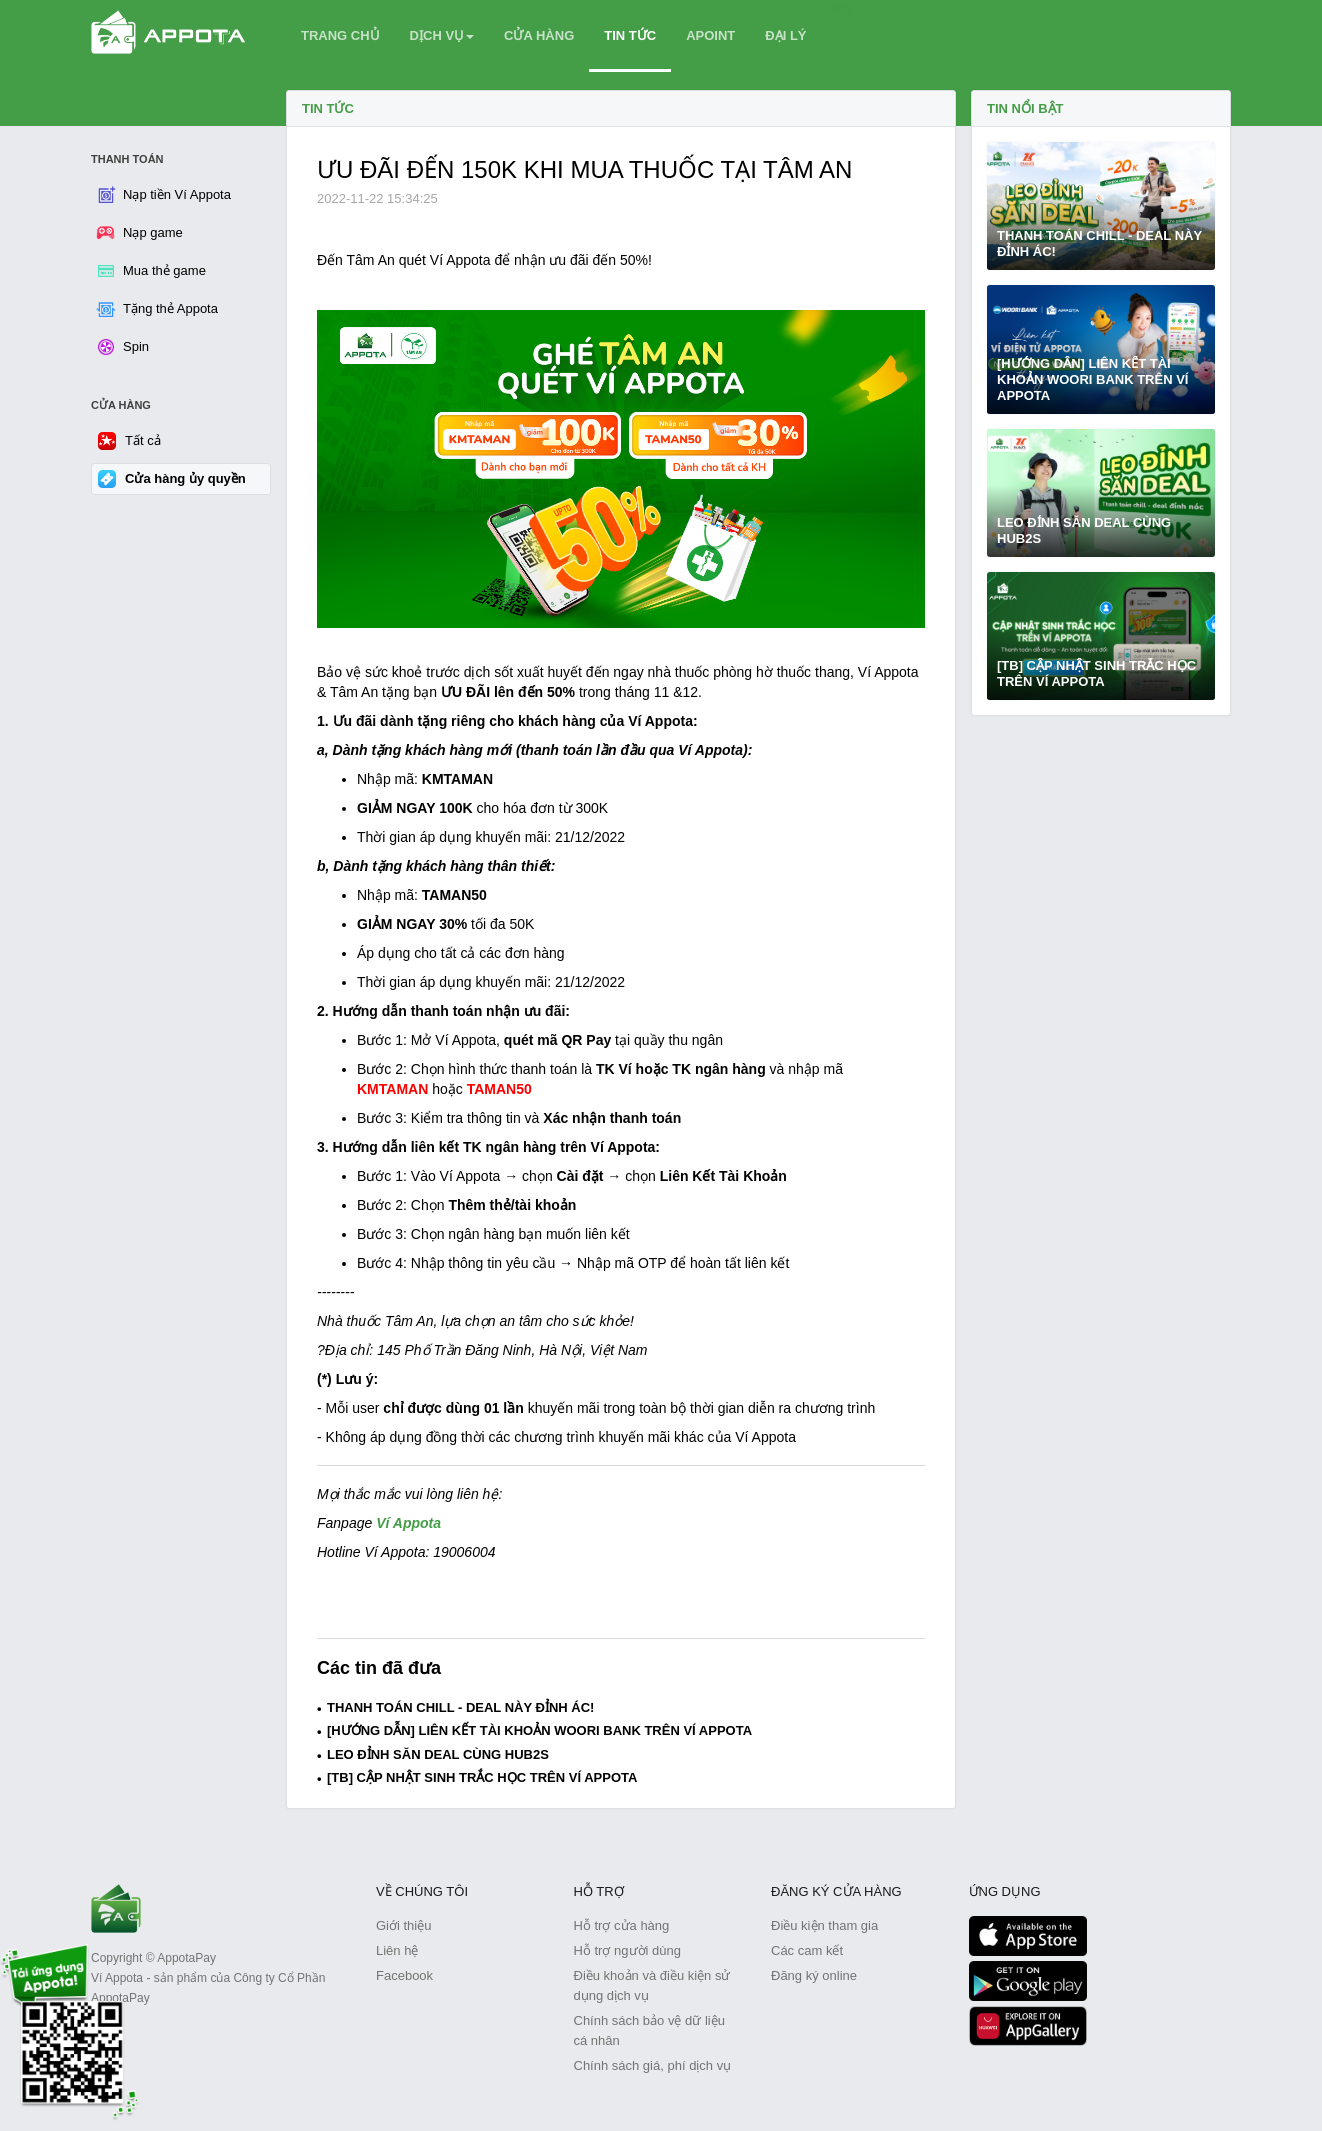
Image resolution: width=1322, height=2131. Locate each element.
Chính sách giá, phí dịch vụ (653, 2065)
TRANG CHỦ (340, 35)
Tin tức (328, 108)
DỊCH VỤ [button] (442, 35)
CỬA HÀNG (539, 35)
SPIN (837, 8)
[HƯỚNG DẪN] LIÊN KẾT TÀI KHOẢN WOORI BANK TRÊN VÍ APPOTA (539, 1730)
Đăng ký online (814, 1975)
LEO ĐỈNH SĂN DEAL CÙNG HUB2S (438, 1754)
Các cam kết (807, 1950)
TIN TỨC (630, 35)
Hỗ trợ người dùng (627, 1950)
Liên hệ (397, 1950)
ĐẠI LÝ (785, 35)
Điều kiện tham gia (824, 1925)
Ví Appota (410, 1523)
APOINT (710, 35)
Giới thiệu (403, 1925)
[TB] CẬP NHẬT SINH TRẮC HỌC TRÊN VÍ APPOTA (482, 1777)
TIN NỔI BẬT (1025, 108)
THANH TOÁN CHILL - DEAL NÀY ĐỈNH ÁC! (460, 1707)
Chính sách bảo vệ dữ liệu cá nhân (649, 2030)
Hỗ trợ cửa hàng (622, 1925)
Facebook (404, 1975)
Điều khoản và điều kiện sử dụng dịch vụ (652, 1985)
